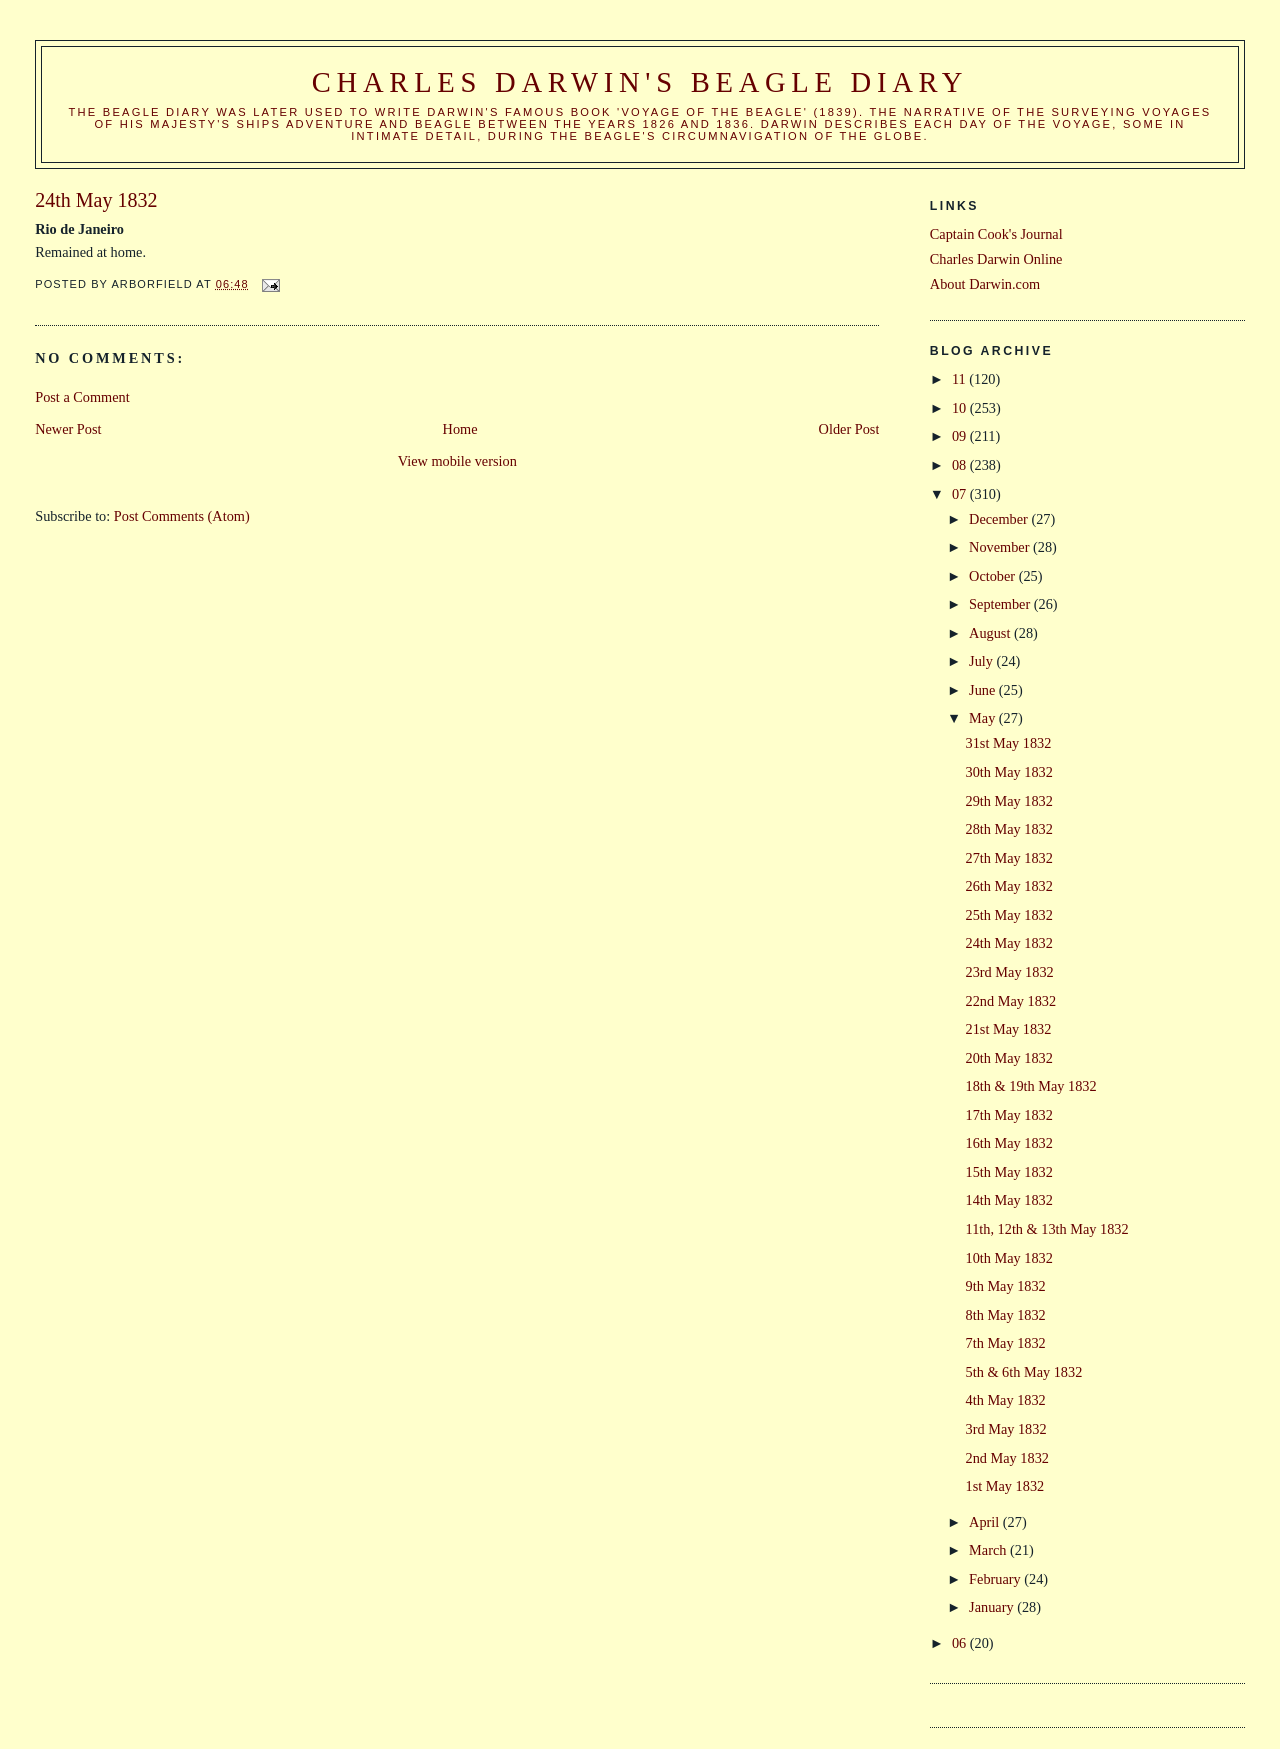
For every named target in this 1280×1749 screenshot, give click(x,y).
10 (961, 408)
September (1001, 604)
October (994, 576)
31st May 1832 (1009, 743)
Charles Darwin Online (996, 259)
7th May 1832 (1006, 1343)
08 (961, 465)
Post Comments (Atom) (182, 516)
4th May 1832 (1006, 1400)
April (986, 1522)
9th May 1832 (1006, 1286)
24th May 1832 (1009, 943)
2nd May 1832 (1007, 1458)
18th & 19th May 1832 (1031, 1086)
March (989, 1550)
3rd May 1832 (1006, 1429)
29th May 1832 (1009, 801)
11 (960, 379)
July (982, 661)
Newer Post (68, 429)
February (996, 1579)
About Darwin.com (985, 284)
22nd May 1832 (1011, 1001)
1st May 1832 (1005, 1486)
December (1000, 519)
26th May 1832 (1009, 886)
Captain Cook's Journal (996, 234)
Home (460, 429)
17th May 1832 (1009, 1115)
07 (961, 494)
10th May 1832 (1009, 1258)
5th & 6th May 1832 (1024, 1372)
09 (961, 436)
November (1001, 547)
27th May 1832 (1009, 858)
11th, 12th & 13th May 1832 (1047, 1229)
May (984, 718)
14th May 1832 (1009, 1200)
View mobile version (457, 461)
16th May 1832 (1009, 1143)
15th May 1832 (1009, 1172)
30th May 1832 (1009, 772)
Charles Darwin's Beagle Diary (640, 82)
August (991, 633)
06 (961, 1643)
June (984, 690)
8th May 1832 (1006, 1315)
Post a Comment (82, 397)
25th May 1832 (1009, 915)
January (993, 1607)
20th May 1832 (1009, 1058)
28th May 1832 (1009, 829)
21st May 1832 (1009, 1029)
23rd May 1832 (1010, 972)
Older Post (849, 429)
